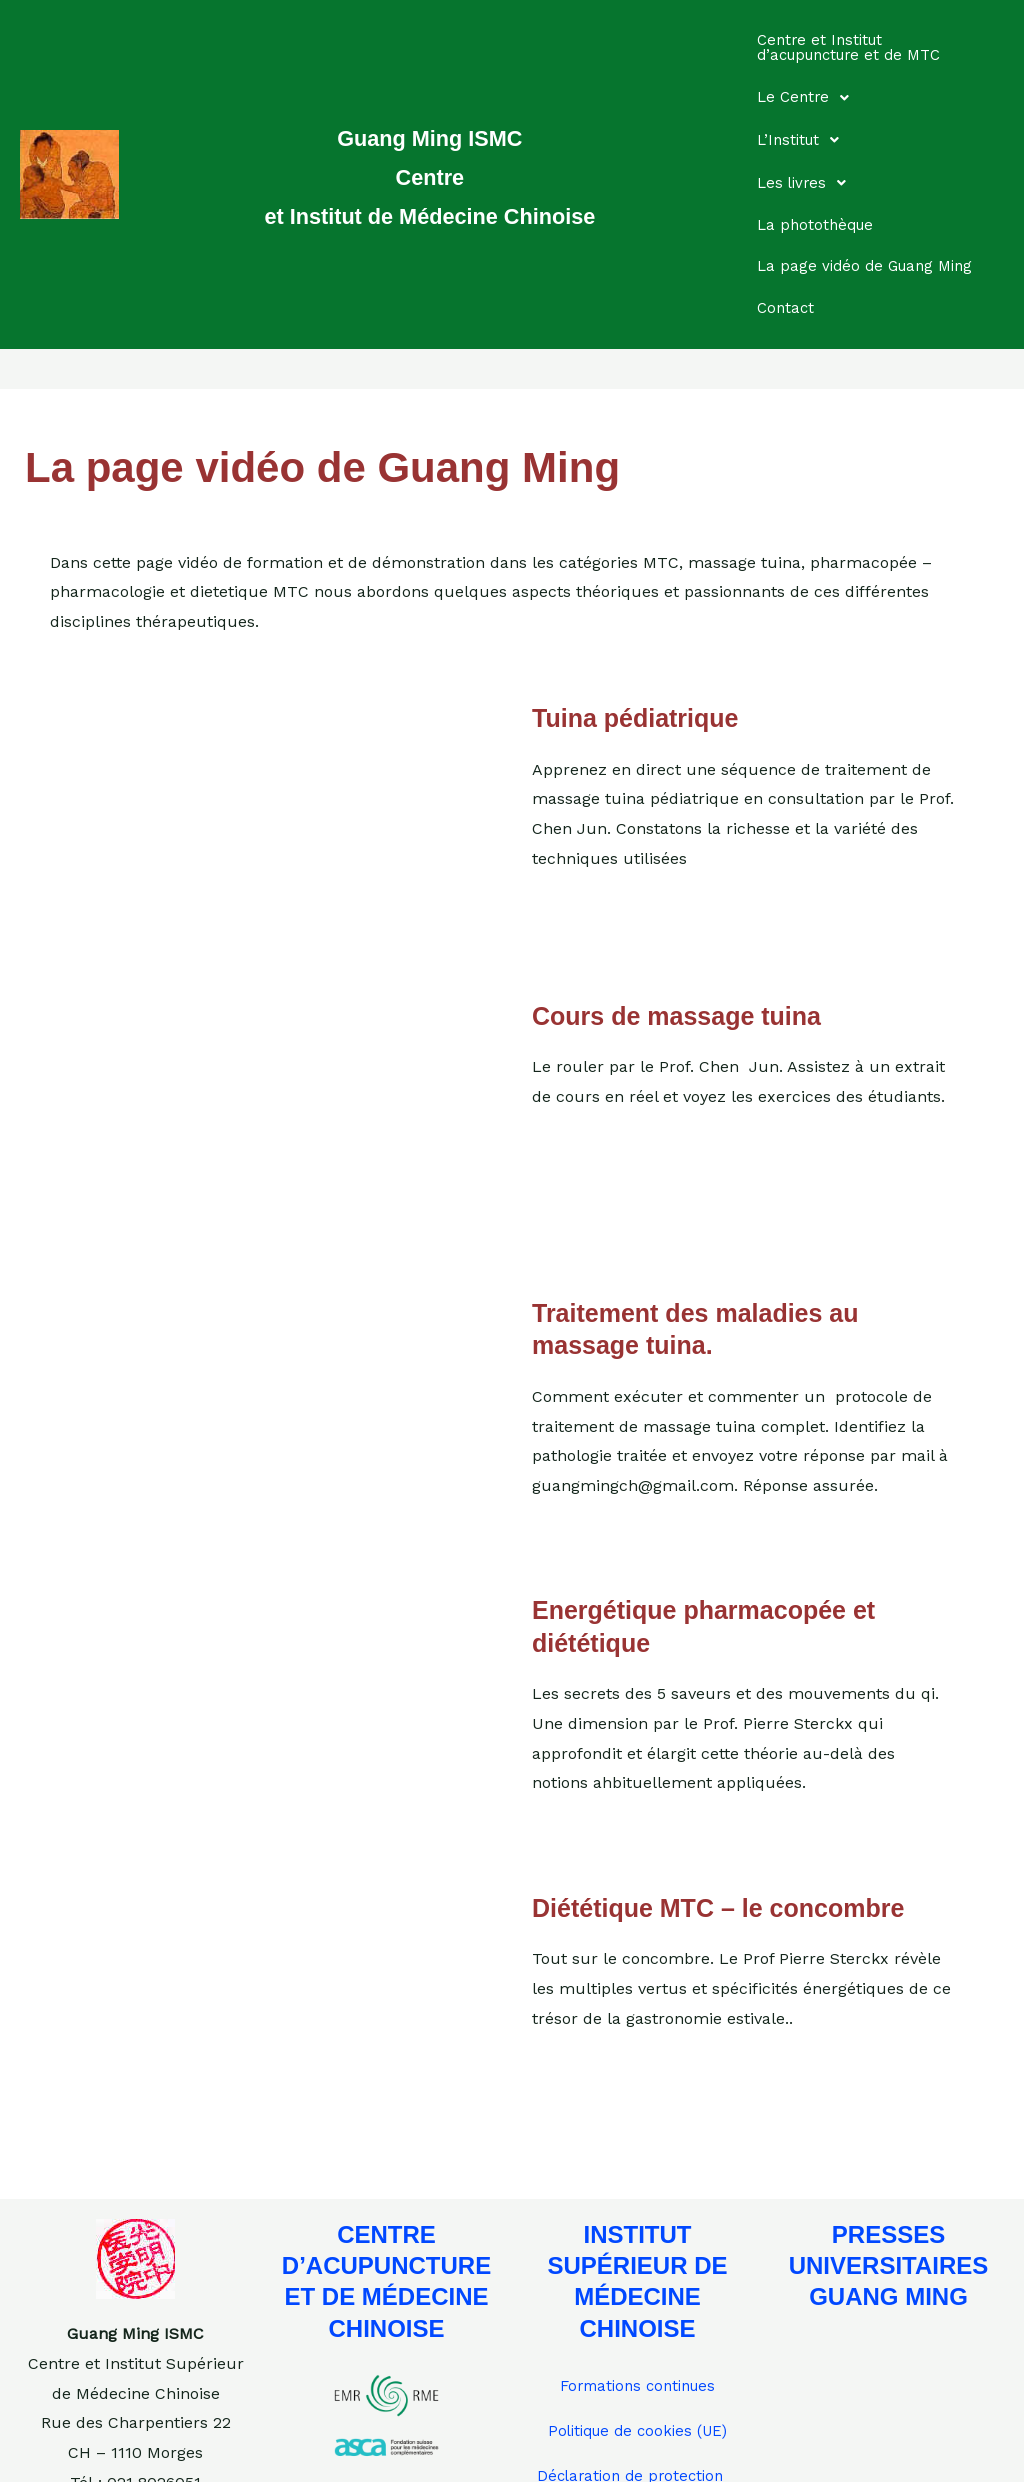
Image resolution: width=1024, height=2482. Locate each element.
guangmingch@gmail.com (136, 2446)
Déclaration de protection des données (635, 2391)
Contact (791, 220)
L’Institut (810, 101)
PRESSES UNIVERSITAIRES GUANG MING (889, 2170)
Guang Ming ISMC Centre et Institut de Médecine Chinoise (430, 127)
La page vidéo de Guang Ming (853, 186)
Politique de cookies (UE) (638, 2337)
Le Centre (814, 75)
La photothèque (822, 152)
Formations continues (638, 2291)
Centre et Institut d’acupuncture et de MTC (861, 40)
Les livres (813, 127)
